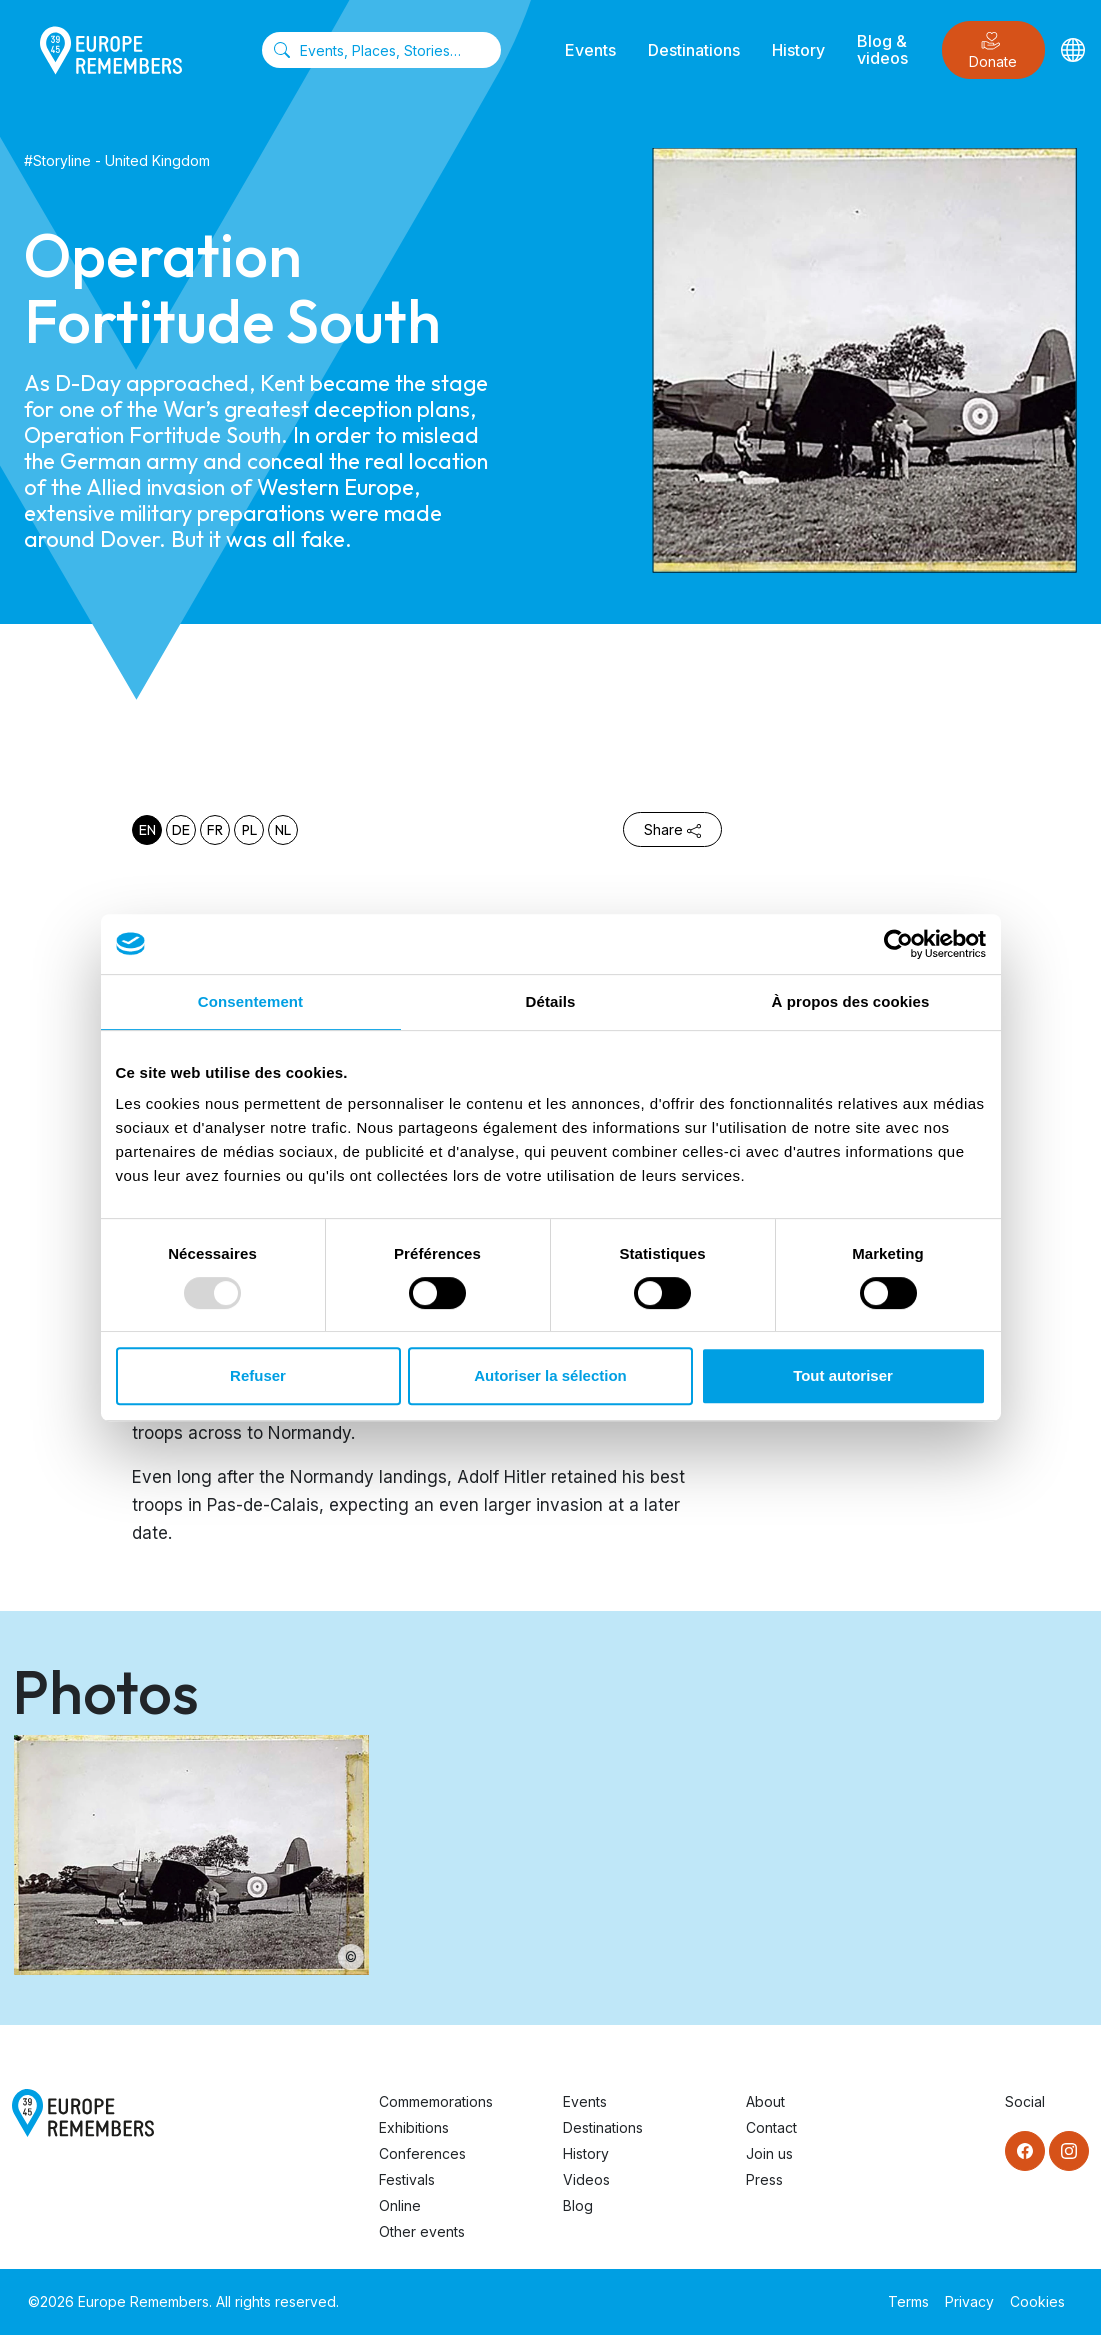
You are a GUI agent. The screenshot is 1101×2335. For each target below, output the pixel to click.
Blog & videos (882, 49)
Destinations (694, 50)
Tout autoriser (843, 1375)
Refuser (258, 1375)
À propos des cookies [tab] (851, 1001)
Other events (422, 2231)
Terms (908, 2301)
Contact (771, 2127)
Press (764, 2179)
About (765, 2101)
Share (672, 829)
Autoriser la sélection (550, 1375)
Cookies (1037, 2301)
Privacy (969, 2301)
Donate (993, 50)
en (147, 830)
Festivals (407, 2179)
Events (590, 50)
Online (400, 2205)
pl (249, 830)
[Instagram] (1069, 2151)
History (798, 50)
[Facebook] (1025, 2151)
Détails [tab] (551, 1001)
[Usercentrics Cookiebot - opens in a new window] (898, 944)
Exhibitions (414, 2127)
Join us (769, 2153)
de (181, 830)
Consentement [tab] (250, 1001)
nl (283, 830)
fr (215, 830)
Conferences (422, 2153)
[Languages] (1073, 49)
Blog (578, 2205)
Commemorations (436, 2101)
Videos (586, 2179)
